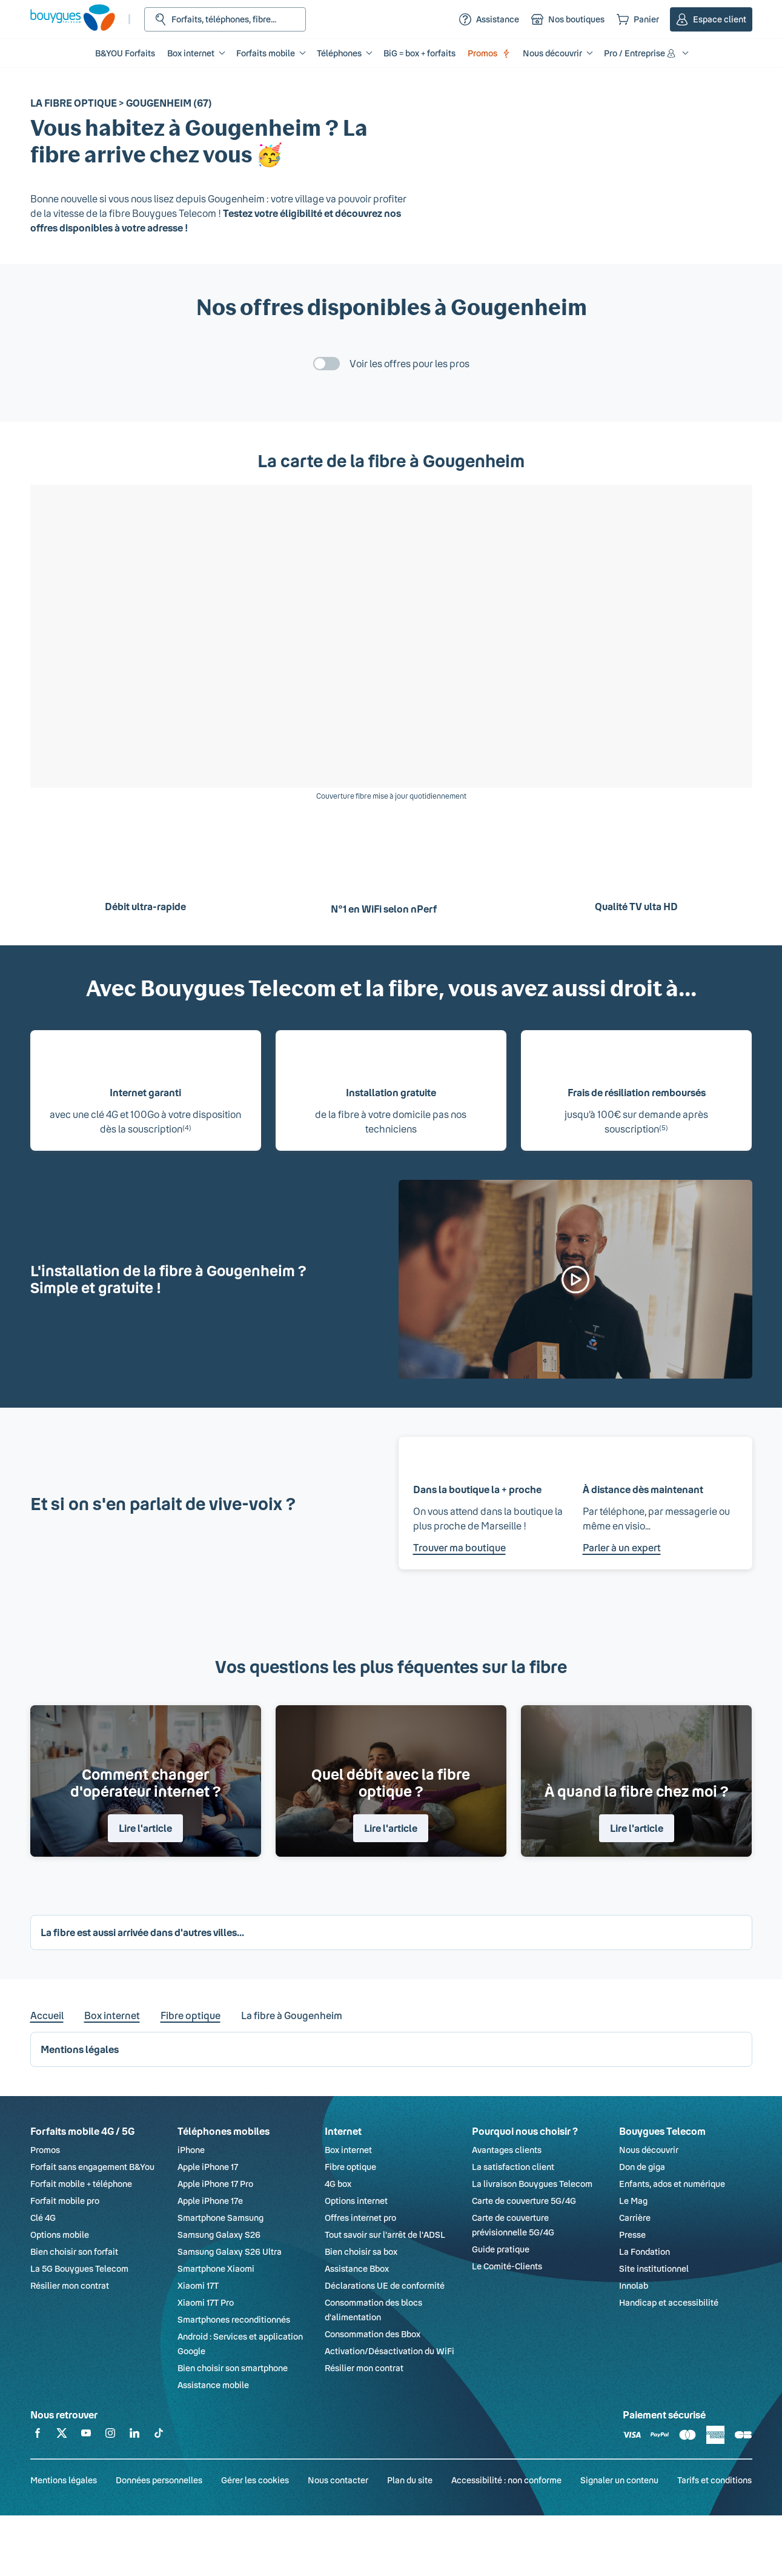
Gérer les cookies (255, 2480)
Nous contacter (338, 2480)
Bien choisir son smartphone (232, 2368)
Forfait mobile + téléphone (81, 2183)
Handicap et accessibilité (668, 2302)
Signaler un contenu (619, 2480)
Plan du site (409, 2480)
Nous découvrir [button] (552, 53)
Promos (489, 53)
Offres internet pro (360, 2217)
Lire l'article (145, 1828)
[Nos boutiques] (568, 19)
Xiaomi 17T (198, 2285)
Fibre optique (190, 2015)
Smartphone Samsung (220, 2217)
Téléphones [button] (339, 53)
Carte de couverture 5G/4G (524, 2200)
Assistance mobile (213, 2385)
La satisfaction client (513, 2167)
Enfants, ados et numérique (672, 2183)
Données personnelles (159, 2480)
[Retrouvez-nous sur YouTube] (86, 2435)
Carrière (635, 2217)
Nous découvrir (648, 2150)
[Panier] (638, 19)
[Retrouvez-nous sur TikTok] (158, 2435)
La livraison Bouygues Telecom (532, 2183)
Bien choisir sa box (361, 2251)
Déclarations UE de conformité (385, 2285)
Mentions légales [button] (80, 2049)
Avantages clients (507, 2150)
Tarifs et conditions (714, 2480)
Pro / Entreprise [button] (641, 53)
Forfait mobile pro (64, 2200)
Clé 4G (43, 2217)
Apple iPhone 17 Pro (215, 2183)
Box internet (112, 2015)
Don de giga (642, 2167)
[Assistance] (489, 19)
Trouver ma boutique (459, 1547)
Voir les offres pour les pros (409, 363)
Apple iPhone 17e (210, 2200)
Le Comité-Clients (507, 2266)
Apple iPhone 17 (207, 2167)
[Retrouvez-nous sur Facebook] (37, 2435)
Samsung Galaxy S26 (218, 2234)
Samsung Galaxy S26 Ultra (229, 2251)
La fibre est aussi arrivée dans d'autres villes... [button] (142, 1932)
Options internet (356, 2200)
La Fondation (644, 2251)
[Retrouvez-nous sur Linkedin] (134, 2435)
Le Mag (633, 2200)
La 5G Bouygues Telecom (79, 2268)
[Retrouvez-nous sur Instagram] (110, 2435)
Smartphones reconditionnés (233, 2319)
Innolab (633, 2285)
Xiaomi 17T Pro (205, 2302)
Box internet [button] (190, 53)
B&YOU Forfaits (125, 53)
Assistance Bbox (357, 2268)
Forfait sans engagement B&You (92, 2167)
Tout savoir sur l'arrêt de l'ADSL (385, 2234)
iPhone (191, 2150)
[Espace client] (711, 19)
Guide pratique (500, 2249)
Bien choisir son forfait (74, 2251)
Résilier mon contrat (69, 2285)
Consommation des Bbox (372, 2334)
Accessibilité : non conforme (506, 2480)
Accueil (47, 2015)
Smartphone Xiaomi (215, 2268)
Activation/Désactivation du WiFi (389, 2351)
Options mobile (59, 2234)
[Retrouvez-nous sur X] (62, 2435)
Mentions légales (63, 2480)
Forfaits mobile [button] (265, 53)
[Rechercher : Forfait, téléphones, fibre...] (225, 19)
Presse (632, 2234)
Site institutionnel (654, 2268)
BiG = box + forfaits (419, 53)
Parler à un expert (622, 1547)
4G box (338, 2183)
